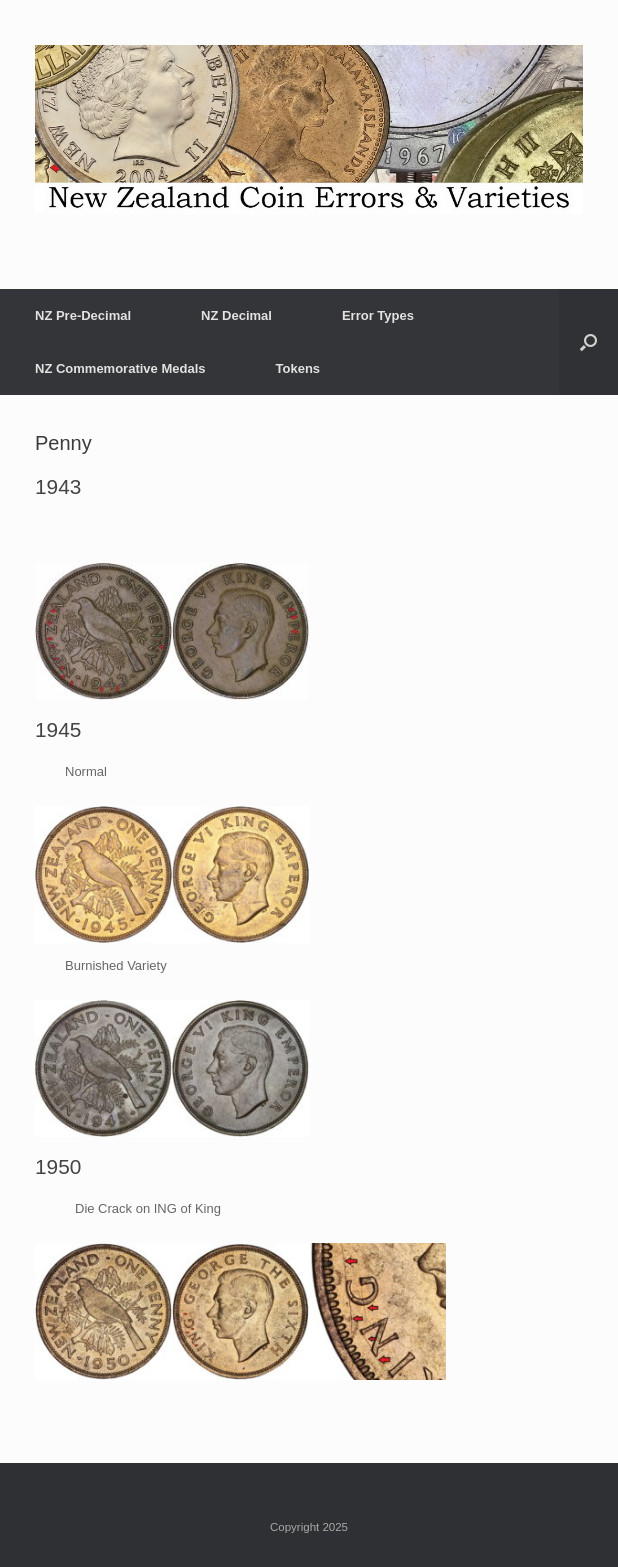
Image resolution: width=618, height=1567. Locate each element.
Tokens (298, 368)
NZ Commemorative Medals (120, 368)
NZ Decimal (236, 315)
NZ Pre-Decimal (83, 315)
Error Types (378, 315)
